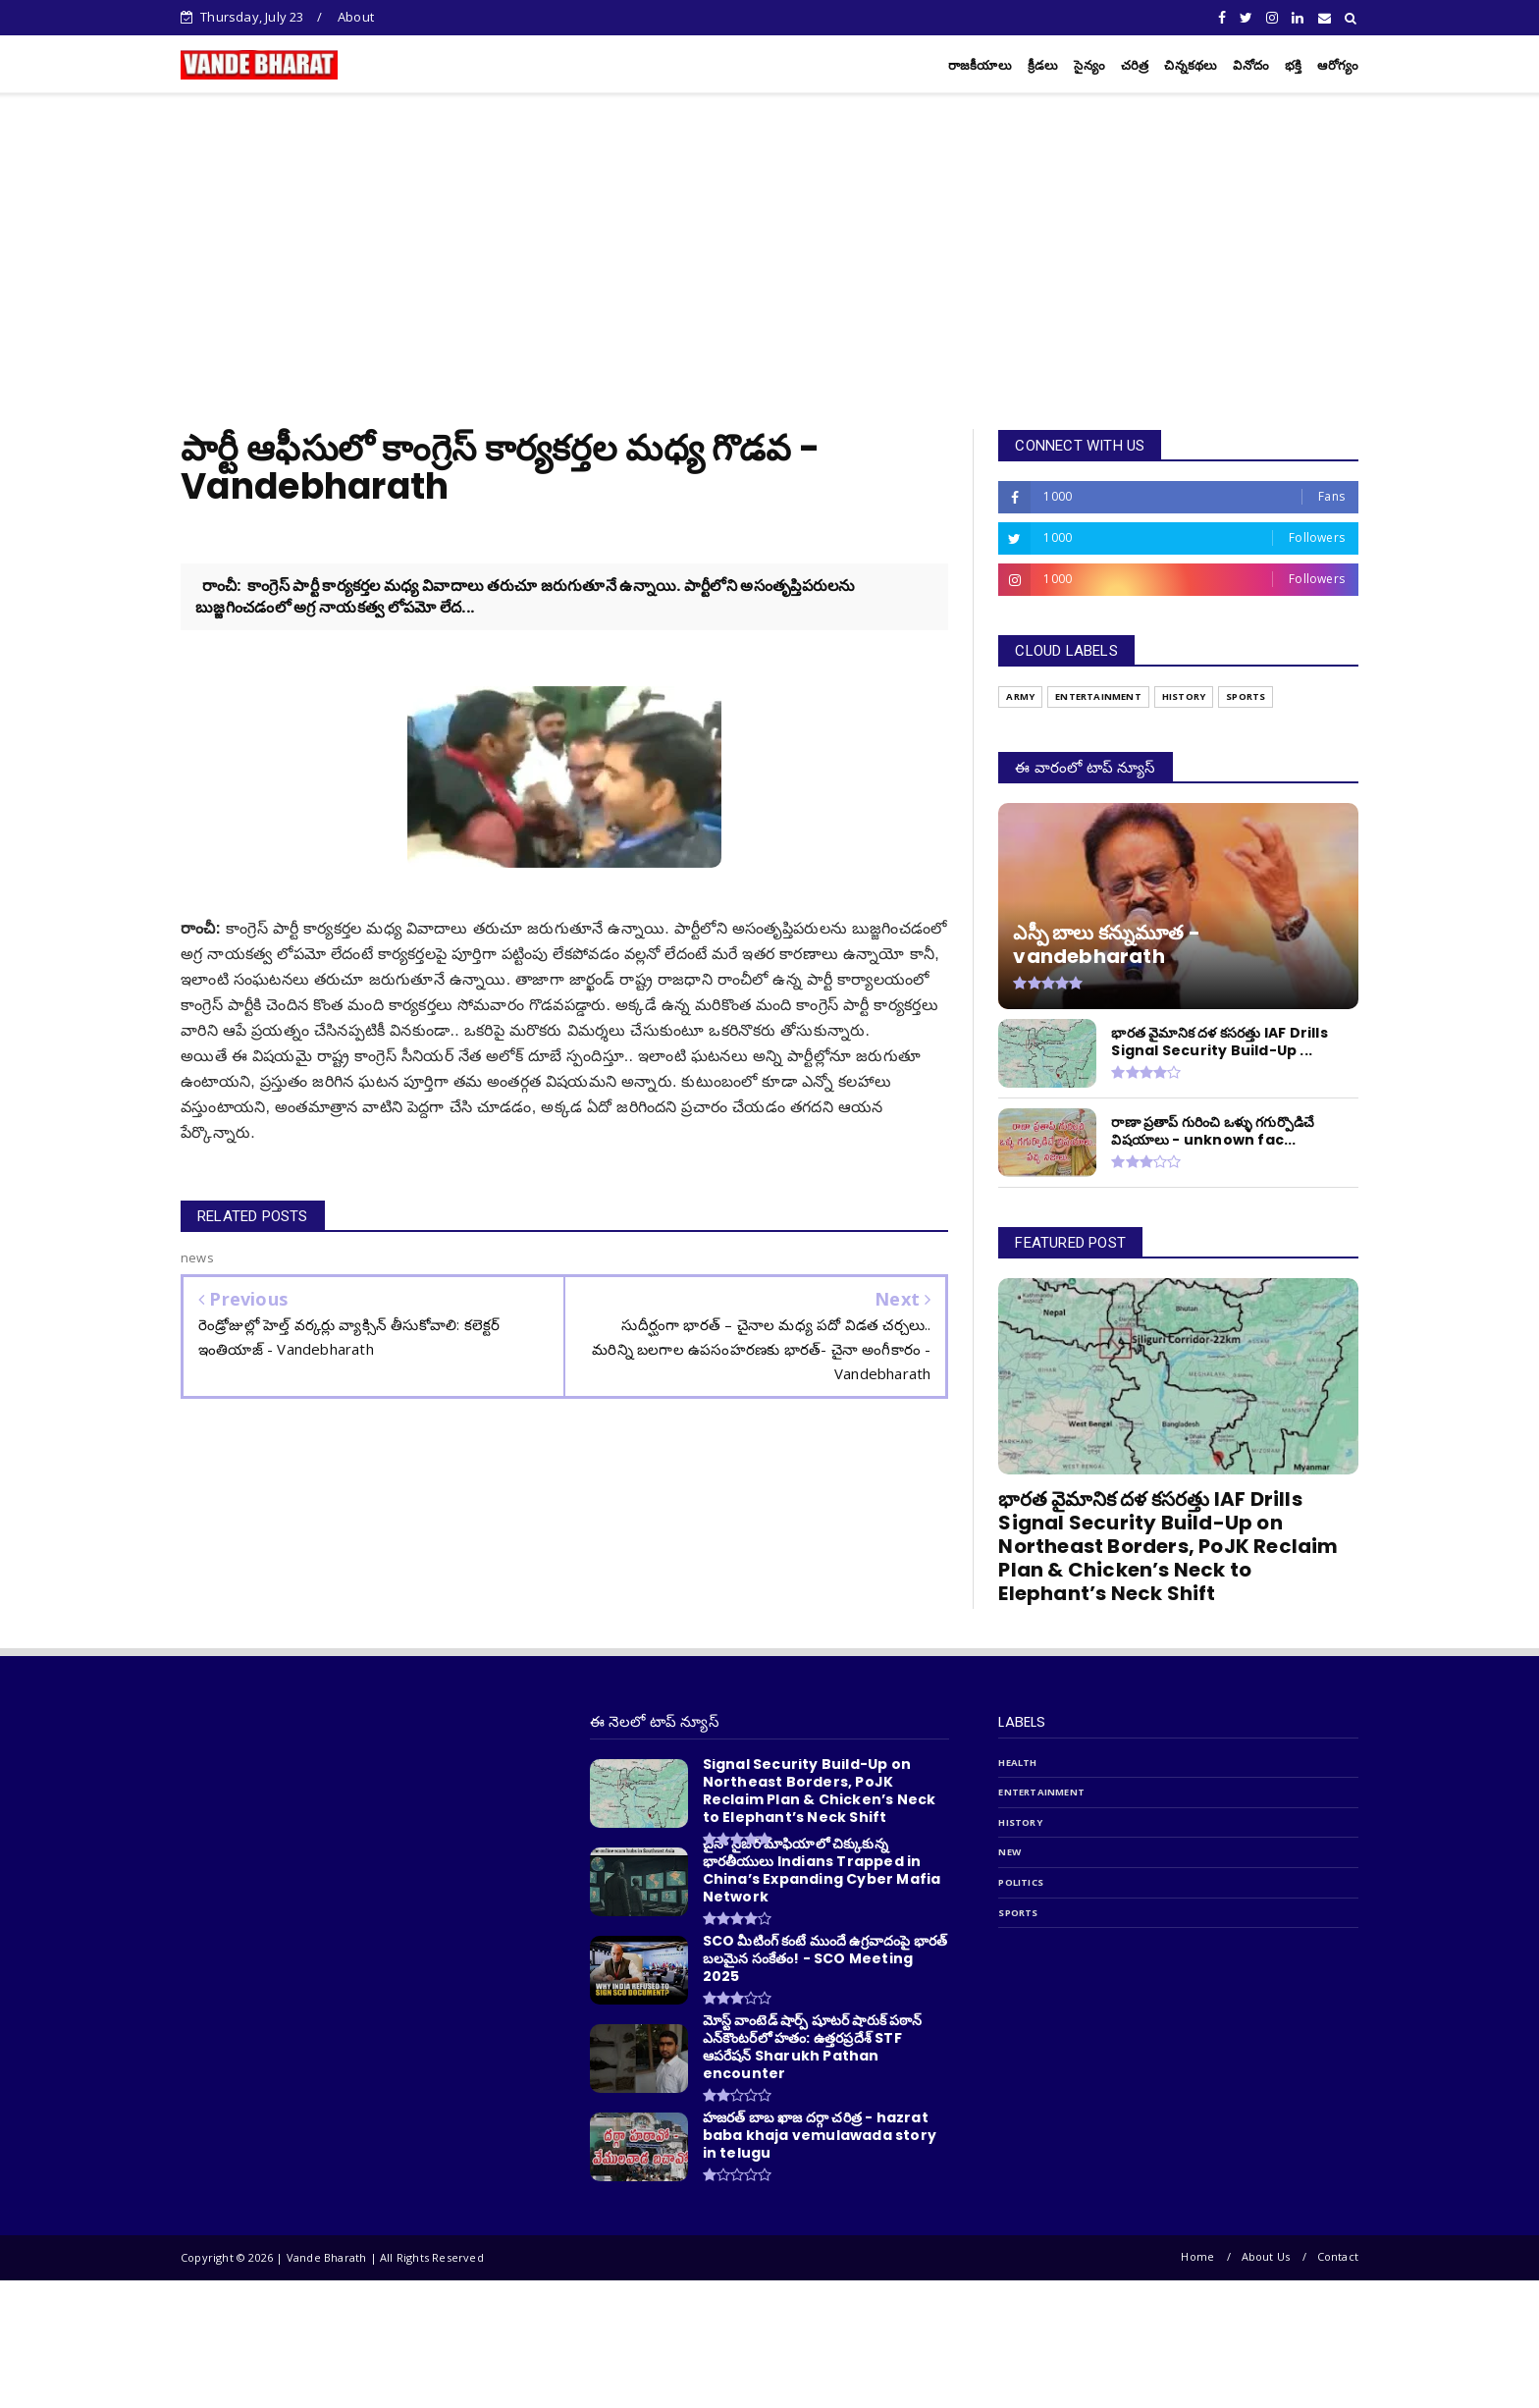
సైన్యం (1089, 65)
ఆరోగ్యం (1337, 65)
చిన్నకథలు (1190, 65)
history (1019, 1822)
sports (1017, 1912)
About (356, 17)
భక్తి (1293, 65)
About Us (1266, 2256)
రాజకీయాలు (980, 65)
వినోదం (1251, 65)
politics (1020, 1882)
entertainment (1041, 1792)
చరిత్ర (1135, 65)
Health (1017, 1762)
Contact (1337, 2256)
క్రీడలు (1043, 65)
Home (1197, 2256)
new (1009, 1852)
